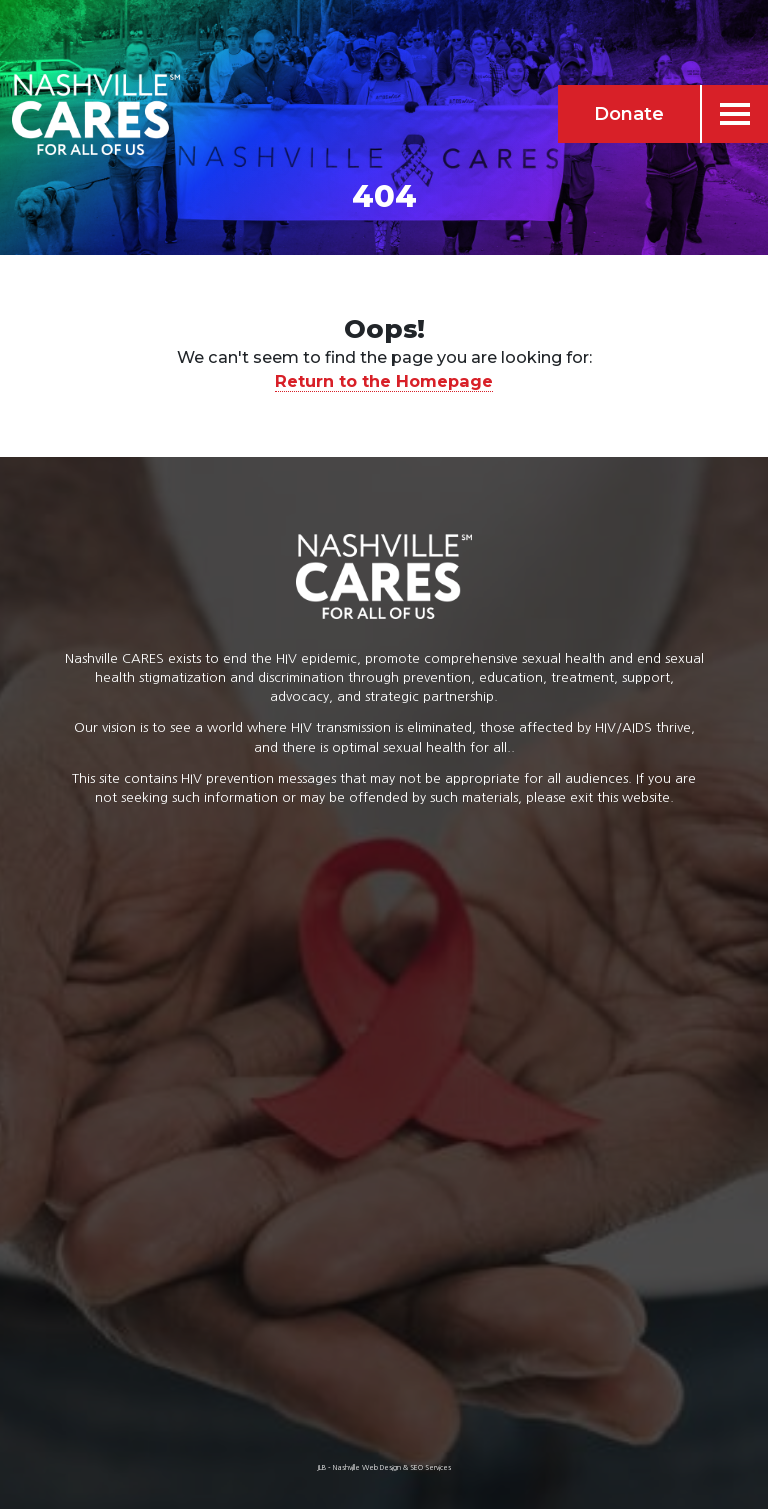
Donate (629, 114)
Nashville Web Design (367, 1467)
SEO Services (430, 1467)
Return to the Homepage (384, 381)
